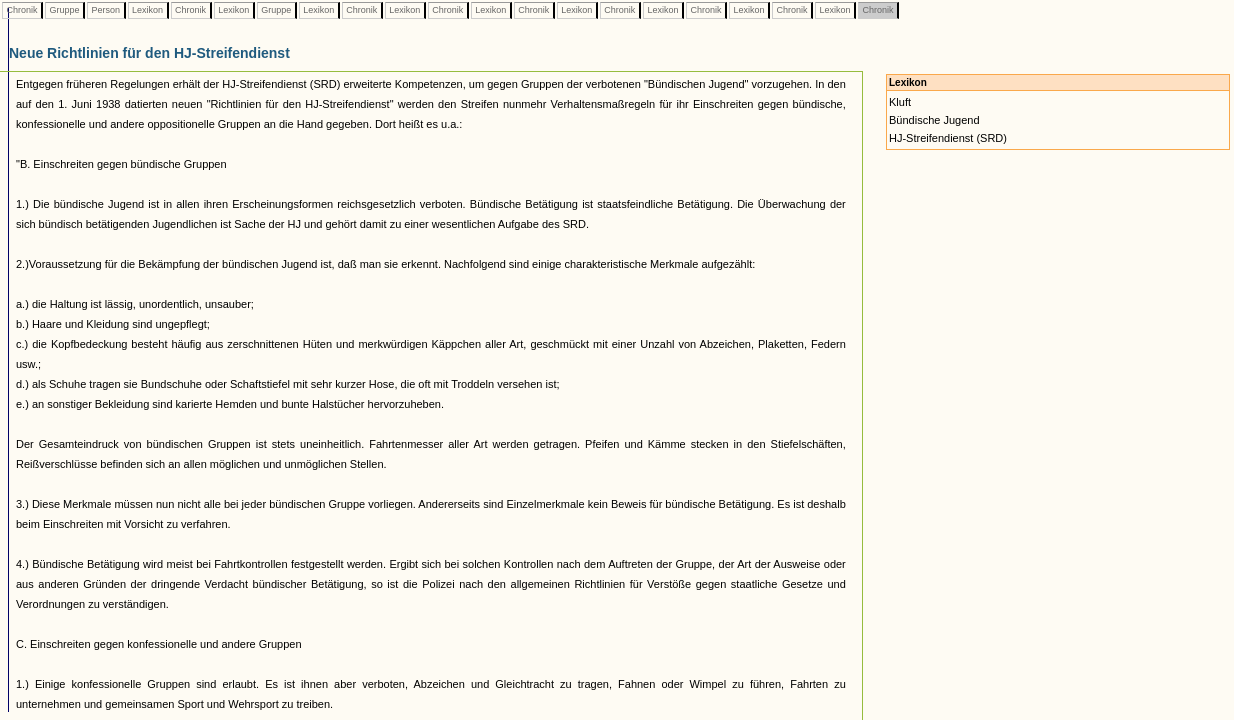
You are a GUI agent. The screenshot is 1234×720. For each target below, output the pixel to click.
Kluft (900, 102)
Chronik (22, 10)
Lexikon (148, 10)
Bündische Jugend (934, 120)
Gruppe (64, 10)
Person (106, 10)
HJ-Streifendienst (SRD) (948, 138)
